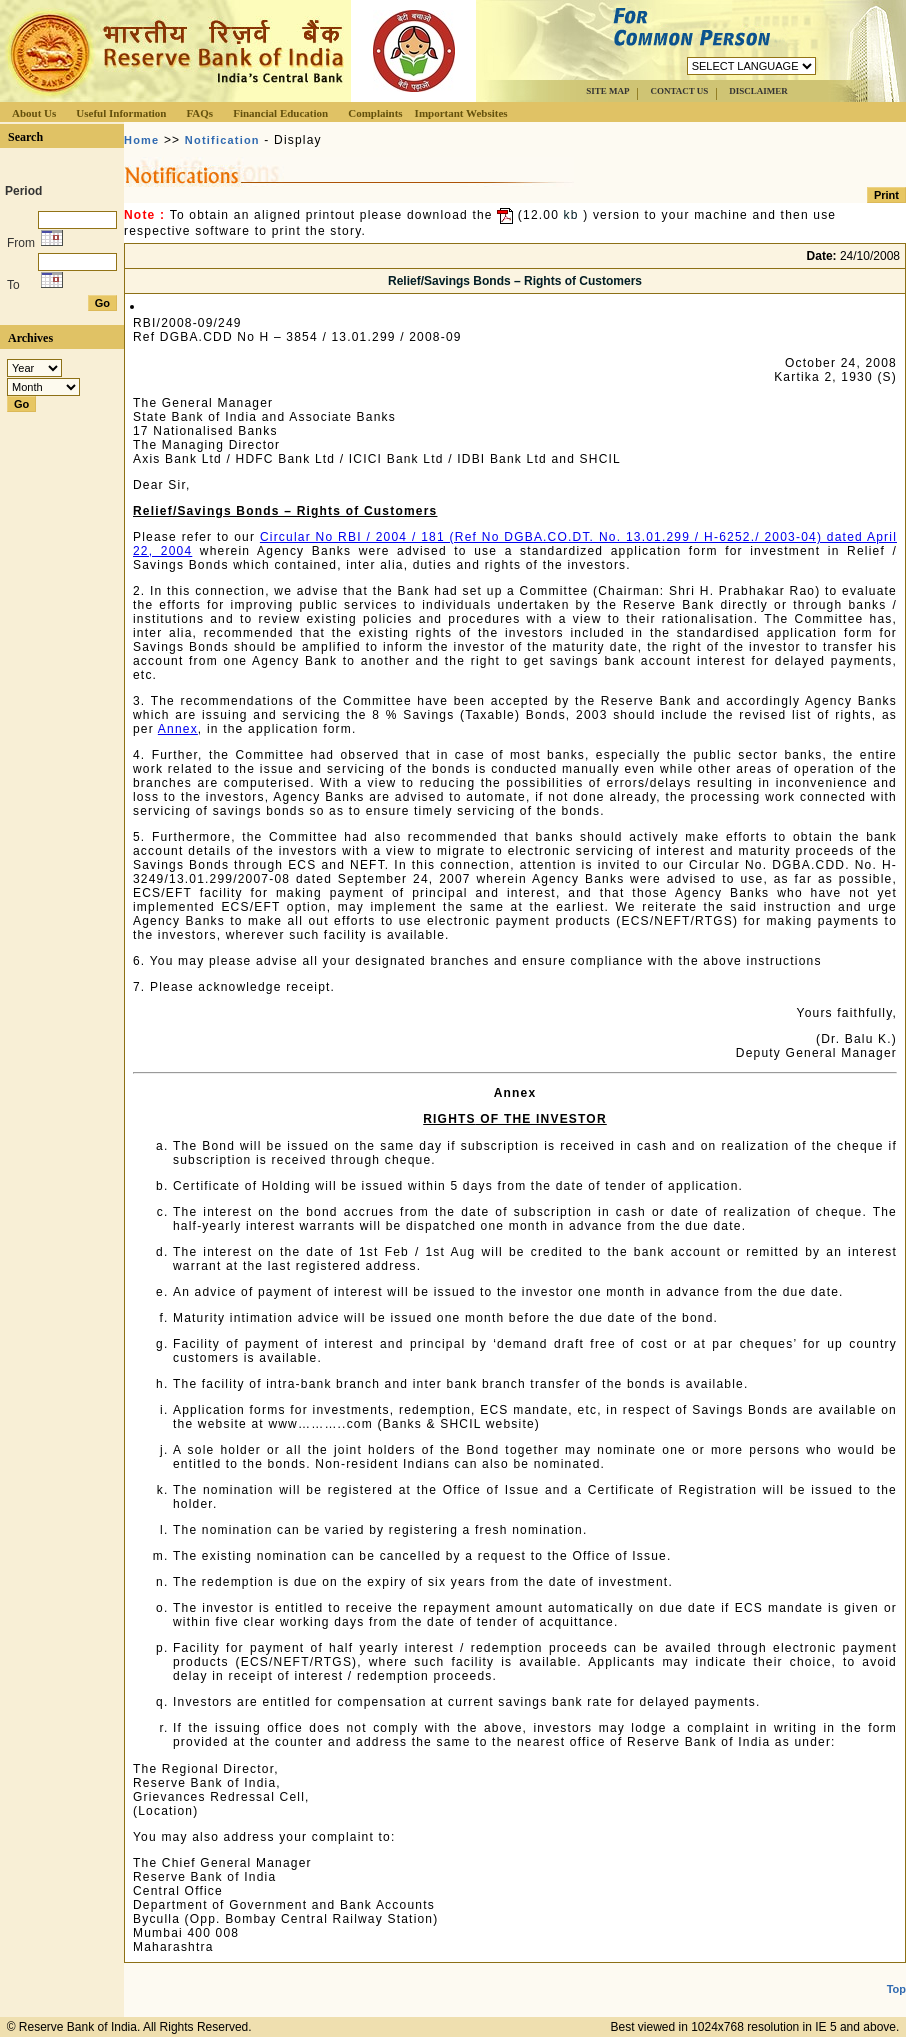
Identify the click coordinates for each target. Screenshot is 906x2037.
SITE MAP (607, 91)
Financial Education (280, 113)
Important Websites (461, 113)
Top (896, 1989)
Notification (222, 140)
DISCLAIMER (758, 91)
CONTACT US (679, 91)
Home (141, 140)
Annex (178, 729)
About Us (34, 113)
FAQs (199, 113)
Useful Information (121, 113)
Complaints (375, 113)
